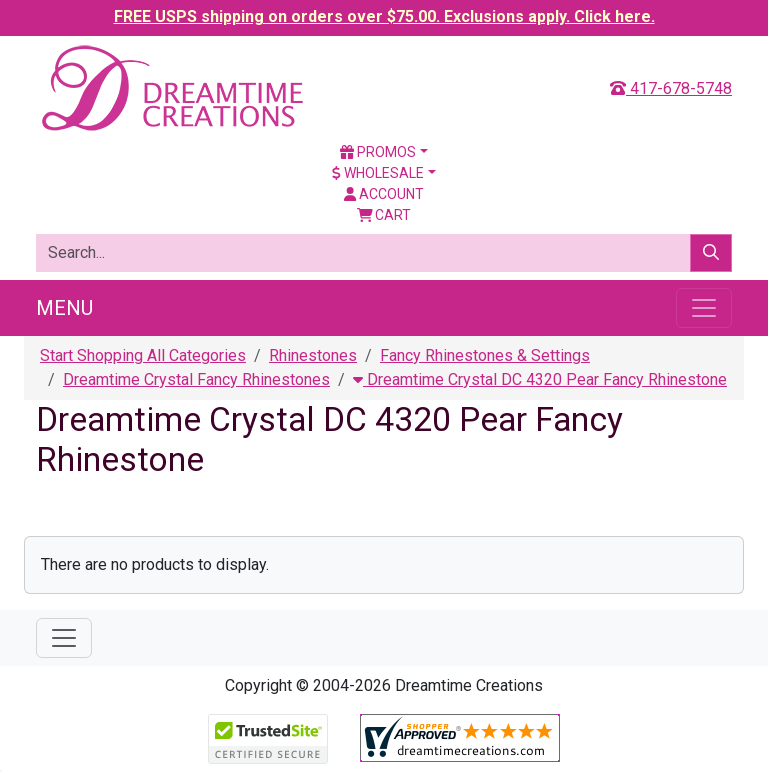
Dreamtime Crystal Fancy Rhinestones (196, 379)
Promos (378, 152)
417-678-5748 (671, 88)
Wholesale (378, 173)
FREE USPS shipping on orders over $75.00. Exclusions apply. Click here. (384, 16)
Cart (384, 215)
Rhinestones (313, 355)
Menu (64, 308)
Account (384, 194)
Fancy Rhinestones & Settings (485, 355)
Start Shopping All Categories (143, 355)
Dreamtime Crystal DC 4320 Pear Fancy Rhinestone (540, 379)
